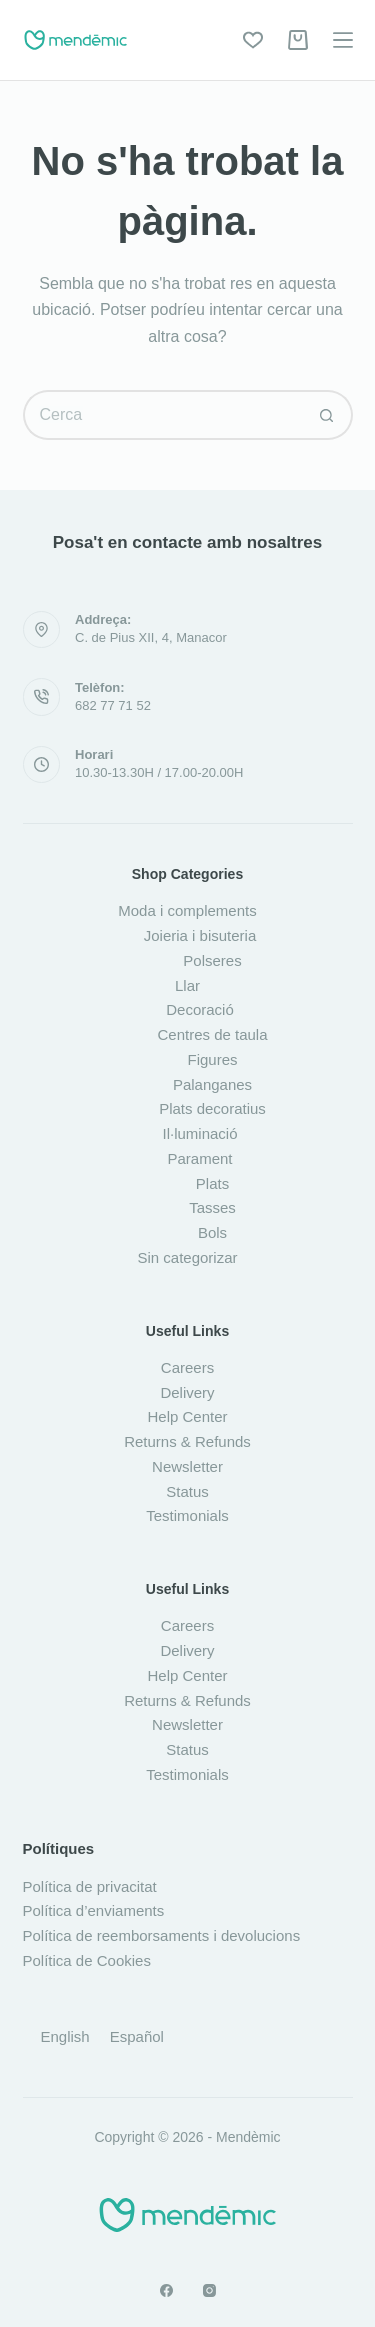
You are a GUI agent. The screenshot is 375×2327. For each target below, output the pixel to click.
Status (187, 1491)
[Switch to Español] (137, 2036)
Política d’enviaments (94, 1910)
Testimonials (187, 1515)
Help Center (187, 1416)
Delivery (187, 1392)
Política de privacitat (90, 1886)
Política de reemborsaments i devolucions (162, 1935)
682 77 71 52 (113, 705)
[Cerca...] (163, 415)
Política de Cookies (87, 1960)
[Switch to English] (65, 2036)
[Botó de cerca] (328, 415)
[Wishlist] (253, 40)
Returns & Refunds (187, 1441)
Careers (187, 1367)
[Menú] (343, 40)
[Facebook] (166, 2290)
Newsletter (187, 1466)
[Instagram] (209, 2290)
